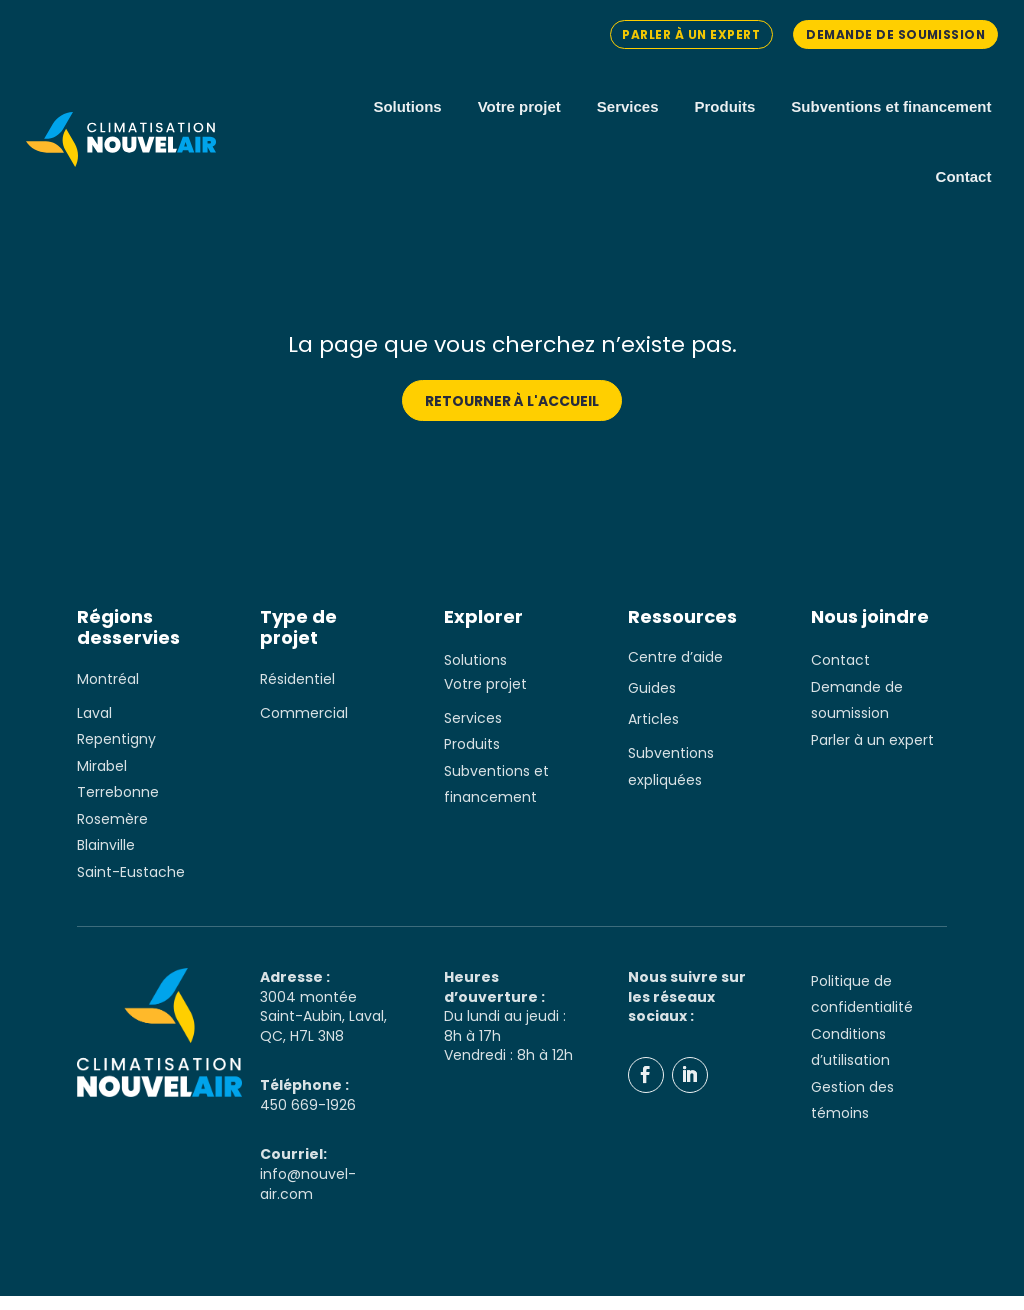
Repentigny (116, 754)
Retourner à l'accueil (512, 415)
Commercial (304, 727)
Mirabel (102, 780)
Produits (725, 107)
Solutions (407, 107)
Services (628, 107)
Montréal (108, 693)
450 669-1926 (308, 1119)
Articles (653, 734)
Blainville (106, 860)
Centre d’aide (675, 672)
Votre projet (519, 107)
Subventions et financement (891, 107)
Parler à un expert (686, 34)
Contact (964, 177)
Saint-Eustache (131, 886)
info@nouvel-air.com (308, 1199)
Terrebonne (118, 807)
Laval (94, 727)
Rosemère (112, 833)
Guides (652, 703)
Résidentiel (297, 693)
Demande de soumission (894, 34)
